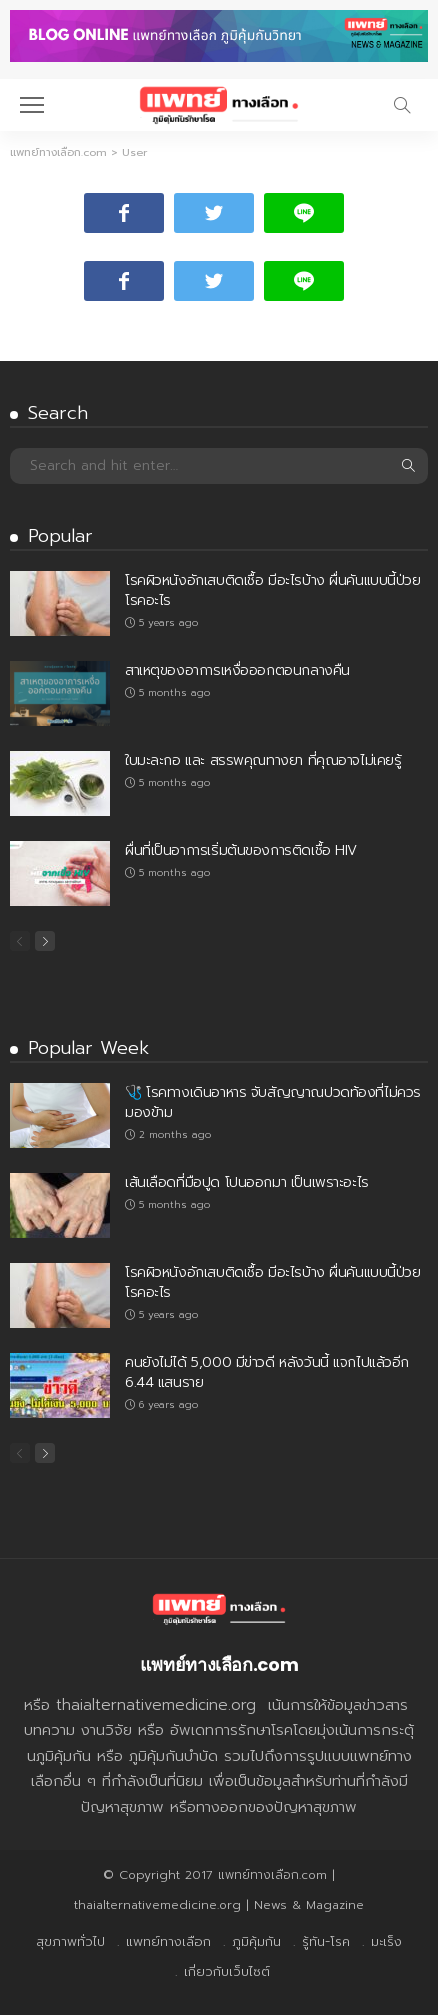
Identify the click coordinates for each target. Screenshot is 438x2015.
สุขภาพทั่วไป (70, 1941)
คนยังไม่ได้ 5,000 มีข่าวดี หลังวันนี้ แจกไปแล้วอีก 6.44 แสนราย (267, 1372)
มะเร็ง (386, 1941)
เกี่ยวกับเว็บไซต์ (227, 1971)
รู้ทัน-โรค (326, 1941)
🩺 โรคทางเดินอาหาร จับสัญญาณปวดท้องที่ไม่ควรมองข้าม (273, 1102)
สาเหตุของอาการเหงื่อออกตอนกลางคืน (237, 670)
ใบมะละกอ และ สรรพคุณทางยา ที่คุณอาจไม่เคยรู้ (263, 760)
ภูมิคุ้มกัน (256, 1941)
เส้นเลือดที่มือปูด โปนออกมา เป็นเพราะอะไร (247, 1182)
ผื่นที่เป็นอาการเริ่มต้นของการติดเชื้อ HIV (241, 850)
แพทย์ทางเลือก (168, 1941)
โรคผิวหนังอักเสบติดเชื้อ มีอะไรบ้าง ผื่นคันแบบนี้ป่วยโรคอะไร (273, 590)
